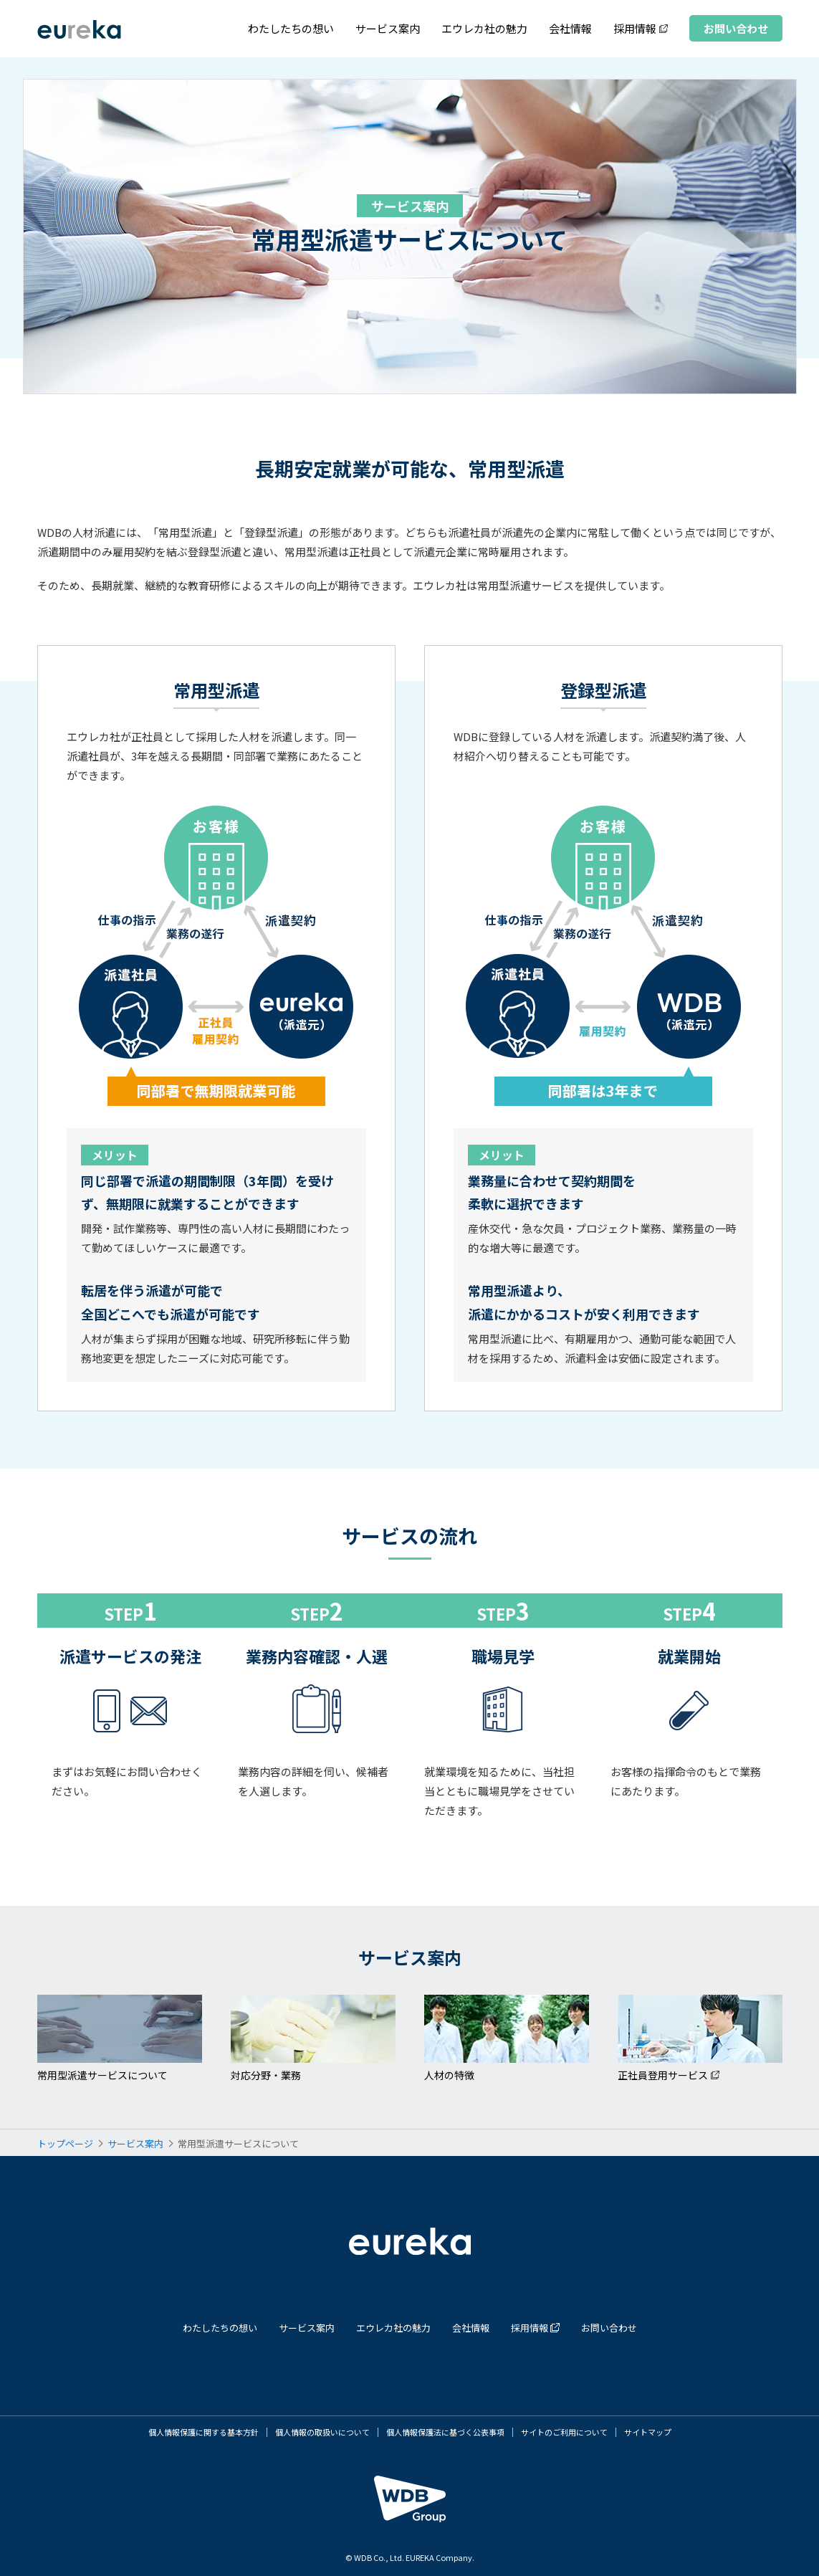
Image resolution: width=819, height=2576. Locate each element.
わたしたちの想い (291, 28)
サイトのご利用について (564, 2432)
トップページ (65, 2143)
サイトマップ (647, 2432)
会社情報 (570, 28)
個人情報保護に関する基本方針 (203, 2432)
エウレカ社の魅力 (484, 28)
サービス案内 (387, 28)
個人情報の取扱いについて (322, 2432)
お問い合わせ (736, 28)
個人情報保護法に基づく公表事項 (445, 2432)
